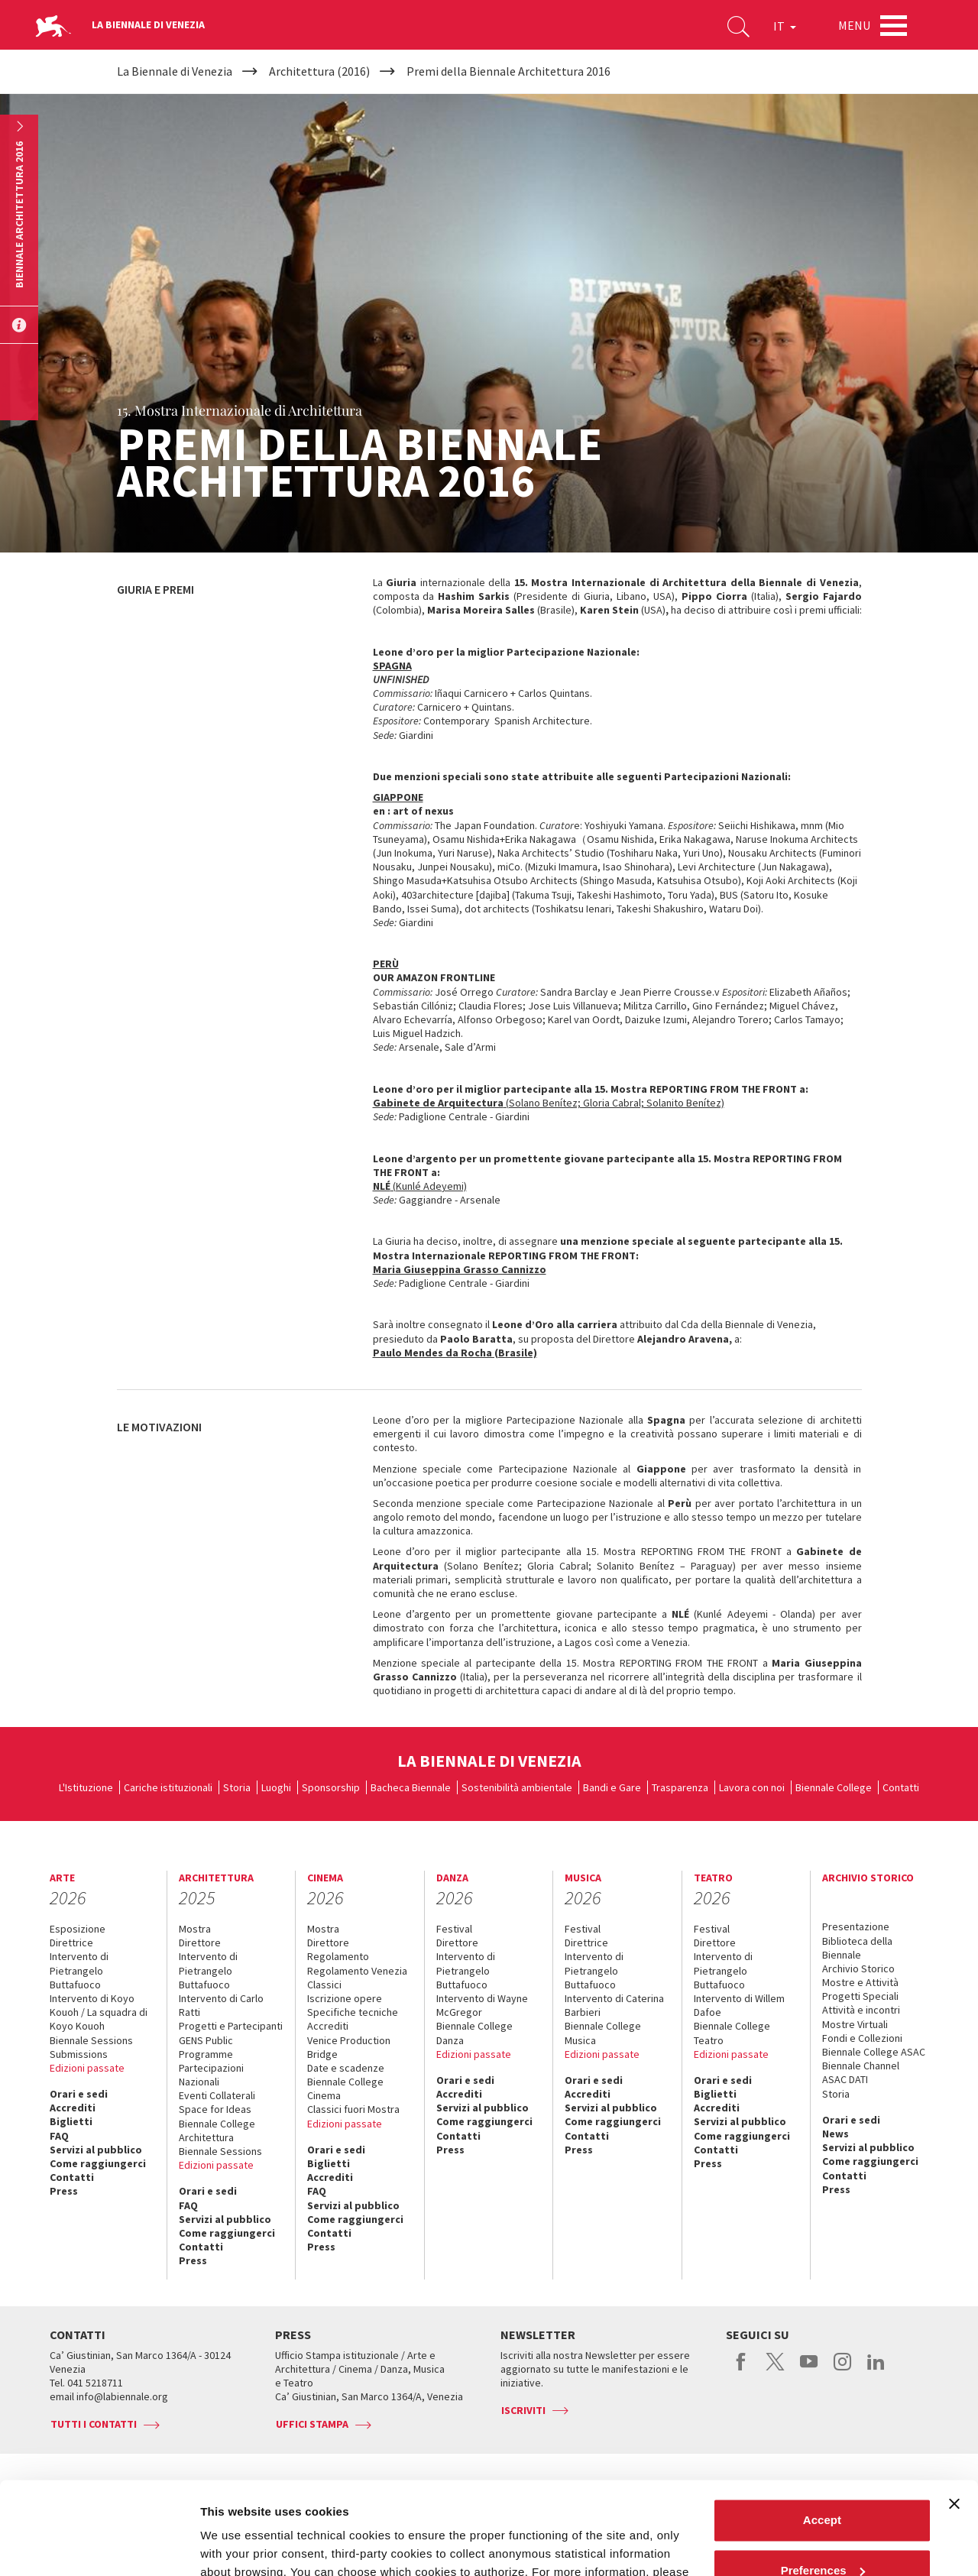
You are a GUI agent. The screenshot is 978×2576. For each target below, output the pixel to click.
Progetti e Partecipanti (231, 2026)
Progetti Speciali (860, 1996)
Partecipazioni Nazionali (211, 2074)
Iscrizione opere (344, 1998)
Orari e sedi (79, 2094)
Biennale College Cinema (345, 2088)
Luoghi (276, 1787)
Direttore (200, 1942)
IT (784, 26)
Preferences (823, 2483)
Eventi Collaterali (217, 2095)
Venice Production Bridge (348, 2047)
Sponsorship (331, 1787)
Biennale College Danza (474, 2032)
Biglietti (71, 2121)
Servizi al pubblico (96, 2149)
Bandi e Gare (612, 1787)
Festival (454, 1929)
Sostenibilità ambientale (516, 1787)
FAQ (59, 2136)
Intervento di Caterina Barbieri (614, 2005)
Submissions (79, 2054)
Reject (822, 2533)
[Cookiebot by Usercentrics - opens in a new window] (99, 2546)
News (835, 2133)
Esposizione (77, 1929)
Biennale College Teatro (732, 2032)
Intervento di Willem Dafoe (739, 2005)
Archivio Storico (858, 1968)
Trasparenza (680, 1787)
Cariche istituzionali (168, 1787)
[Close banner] (954, 2417)
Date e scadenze (345, 2068)
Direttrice (71, 1942)
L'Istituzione (86, 1787)
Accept (822, 2433)
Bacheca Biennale (411, 1787)
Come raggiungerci (98, 2163)
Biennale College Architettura (217, 2130)
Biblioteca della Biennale (857, 1948)
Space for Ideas (215, 2109)
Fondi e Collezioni (862, 2038)
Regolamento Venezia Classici (357, 1977)
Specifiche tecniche (352, 2012)
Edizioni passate (87, 2068)
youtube (808, 2370)
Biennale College (833, 1787)
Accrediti (73, 2107)
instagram (842, 2370)
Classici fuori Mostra (353, 2109)
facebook (741, 2370)
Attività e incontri (861, 2010)
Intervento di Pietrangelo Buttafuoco (79, 1970)
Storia (237, 1787)
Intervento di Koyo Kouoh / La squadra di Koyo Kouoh (98, 2012)
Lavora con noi (752, 1787)
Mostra (195, 1929)
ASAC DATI (845, 2079)
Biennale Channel (860, 2065)
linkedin (876, 2370)
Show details (235, 2545)
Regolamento (338, 1956)
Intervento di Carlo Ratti (221, 2005)
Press (64, 2191)
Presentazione (855, 1926)
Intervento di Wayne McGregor (482, 2005)
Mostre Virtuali (855, 2024)
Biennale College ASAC (873, 2052)
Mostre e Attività (860, 1982)
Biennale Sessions (91, 2040)
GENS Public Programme (206, 2047)
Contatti (900, 1787)
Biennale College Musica (603, 2032)
